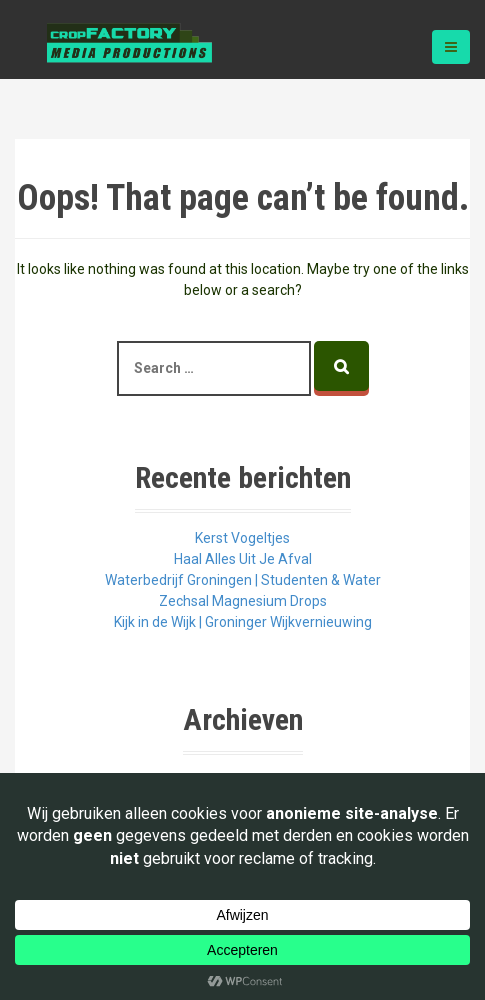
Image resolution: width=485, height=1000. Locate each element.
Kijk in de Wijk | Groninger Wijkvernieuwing (243, 622)
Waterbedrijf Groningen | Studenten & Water (243, 580)
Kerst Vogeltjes (242, 538)
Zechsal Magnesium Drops (243, 601)
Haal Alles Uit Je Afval (243, 559)
